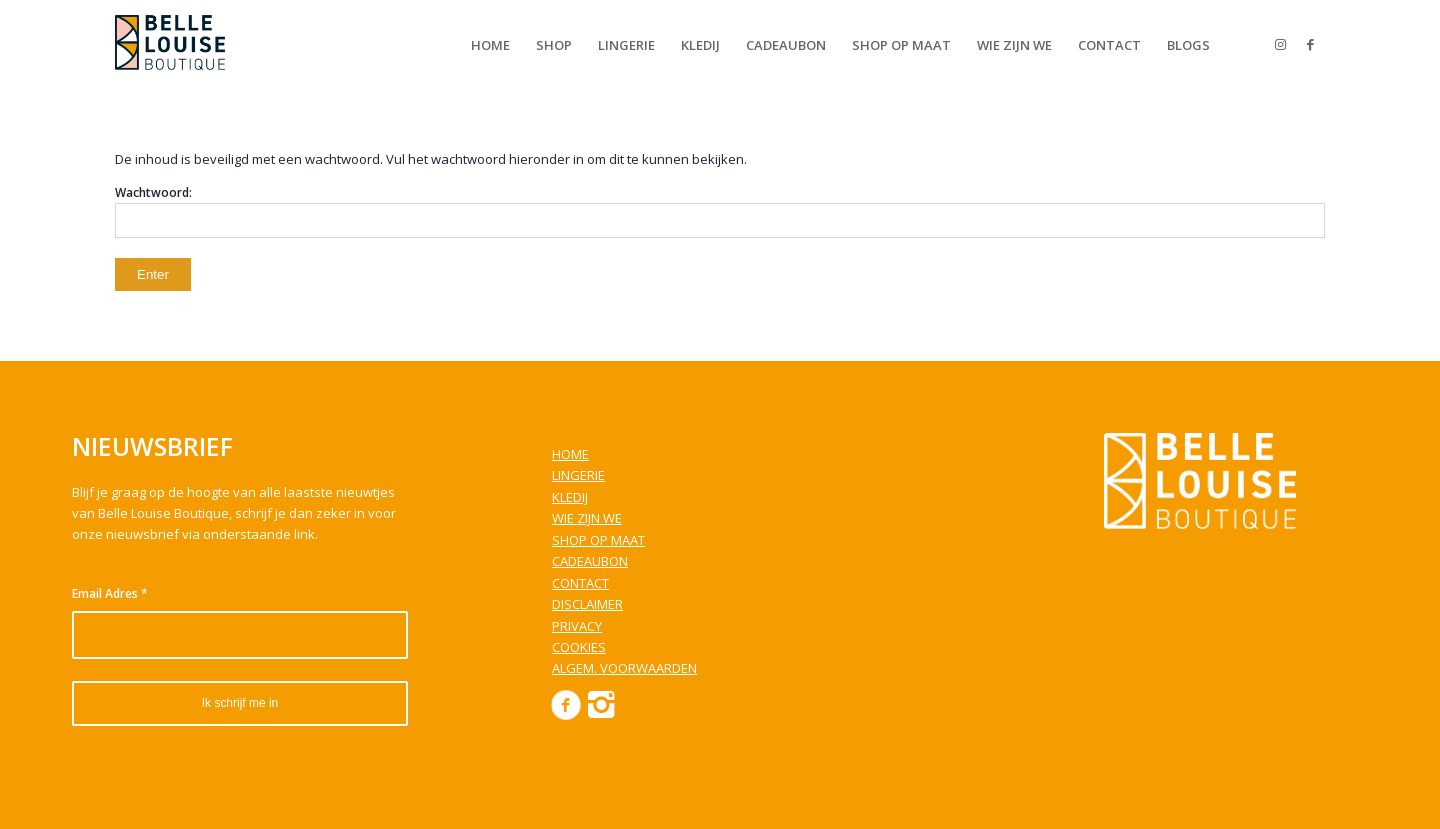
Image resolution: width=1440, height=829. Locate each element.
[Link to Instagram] (1280, 44)
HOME (570, 454)
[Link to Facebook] (1310, 44)
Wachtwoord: (720, 211)
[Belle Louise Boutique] (170, 45)
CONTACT (580, 583)
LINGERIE (578, 475)
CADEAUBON (590, 561)
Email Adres (110, 593)
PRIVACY (577, 626)
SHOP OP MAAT (598, 540)
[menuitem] (490, 45)
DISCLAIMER (587, 604)
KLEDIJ (570, 497)
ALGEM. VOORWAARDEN (624, 668)
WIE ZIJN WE (587, 518)
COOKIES (579, 647)
